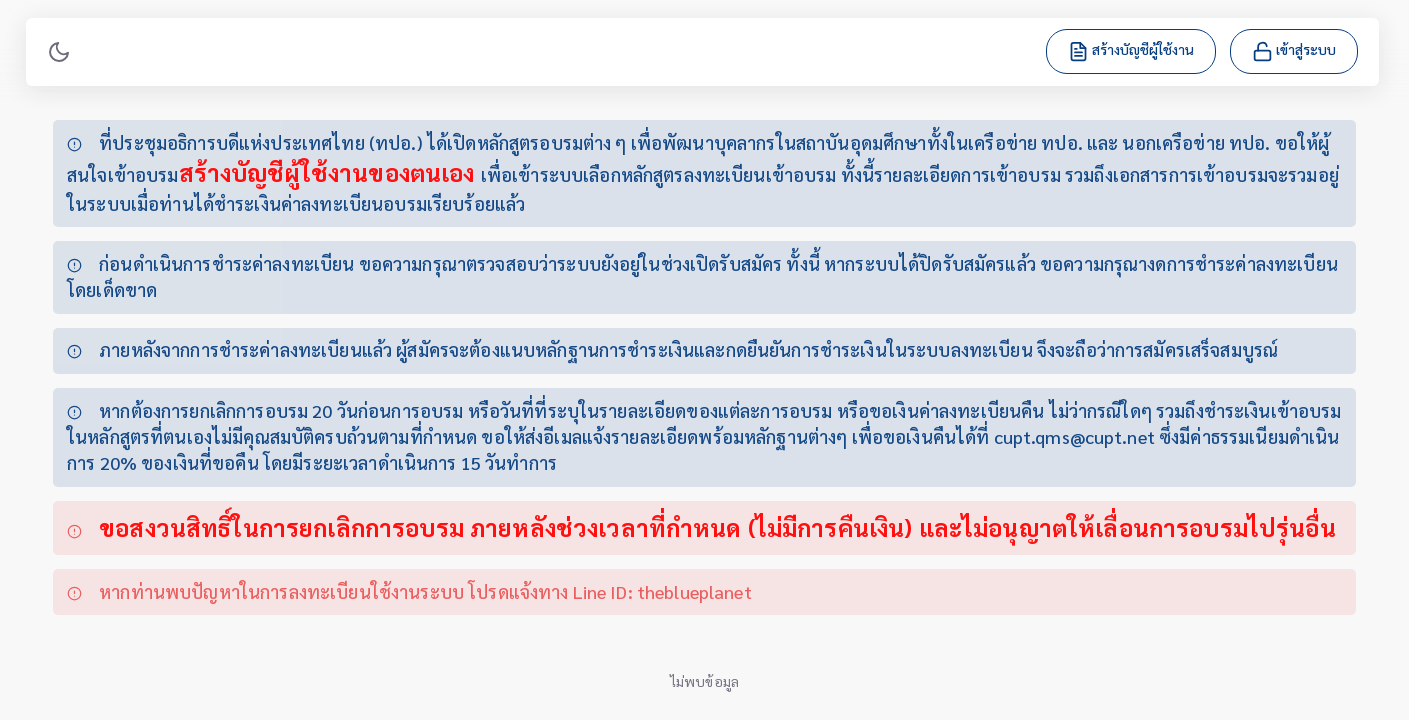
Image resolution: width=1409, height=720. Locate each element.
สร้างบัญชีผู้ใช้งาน (1133, 51)
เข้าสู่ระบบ (1296, 51)
